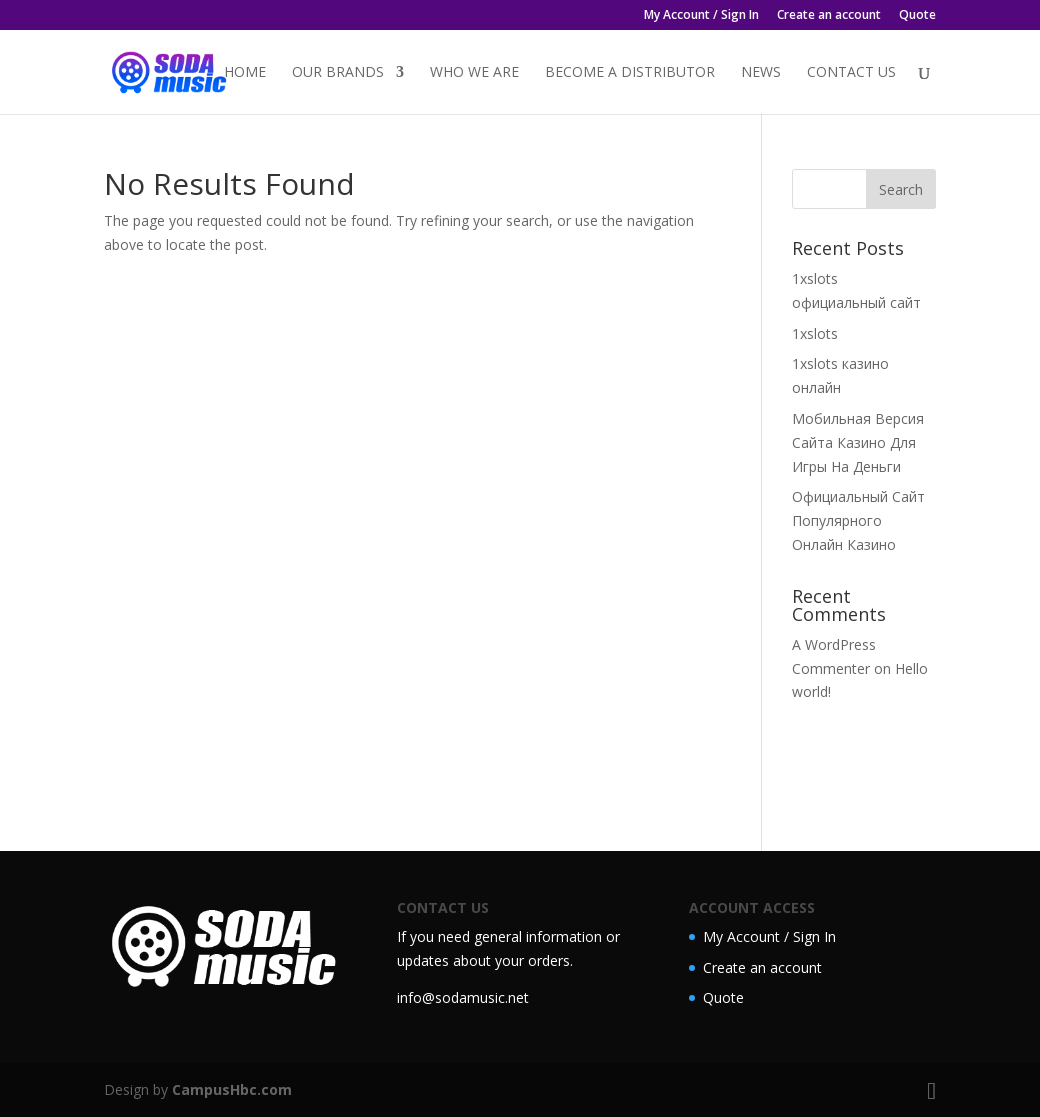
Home (245, 73)
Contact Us (851, 73)
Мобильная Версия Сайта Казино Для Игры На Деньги (858, 442)
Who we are (474, 73)
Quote (917, 16)
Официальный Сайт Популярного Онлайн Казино (858, 520)
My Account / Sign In (701, 16)
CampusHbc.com (232, 1089)
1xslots (815, 333)
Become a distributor (630, 73)
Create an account (829, 16)
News (761, 73)
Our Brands (338, 73)
